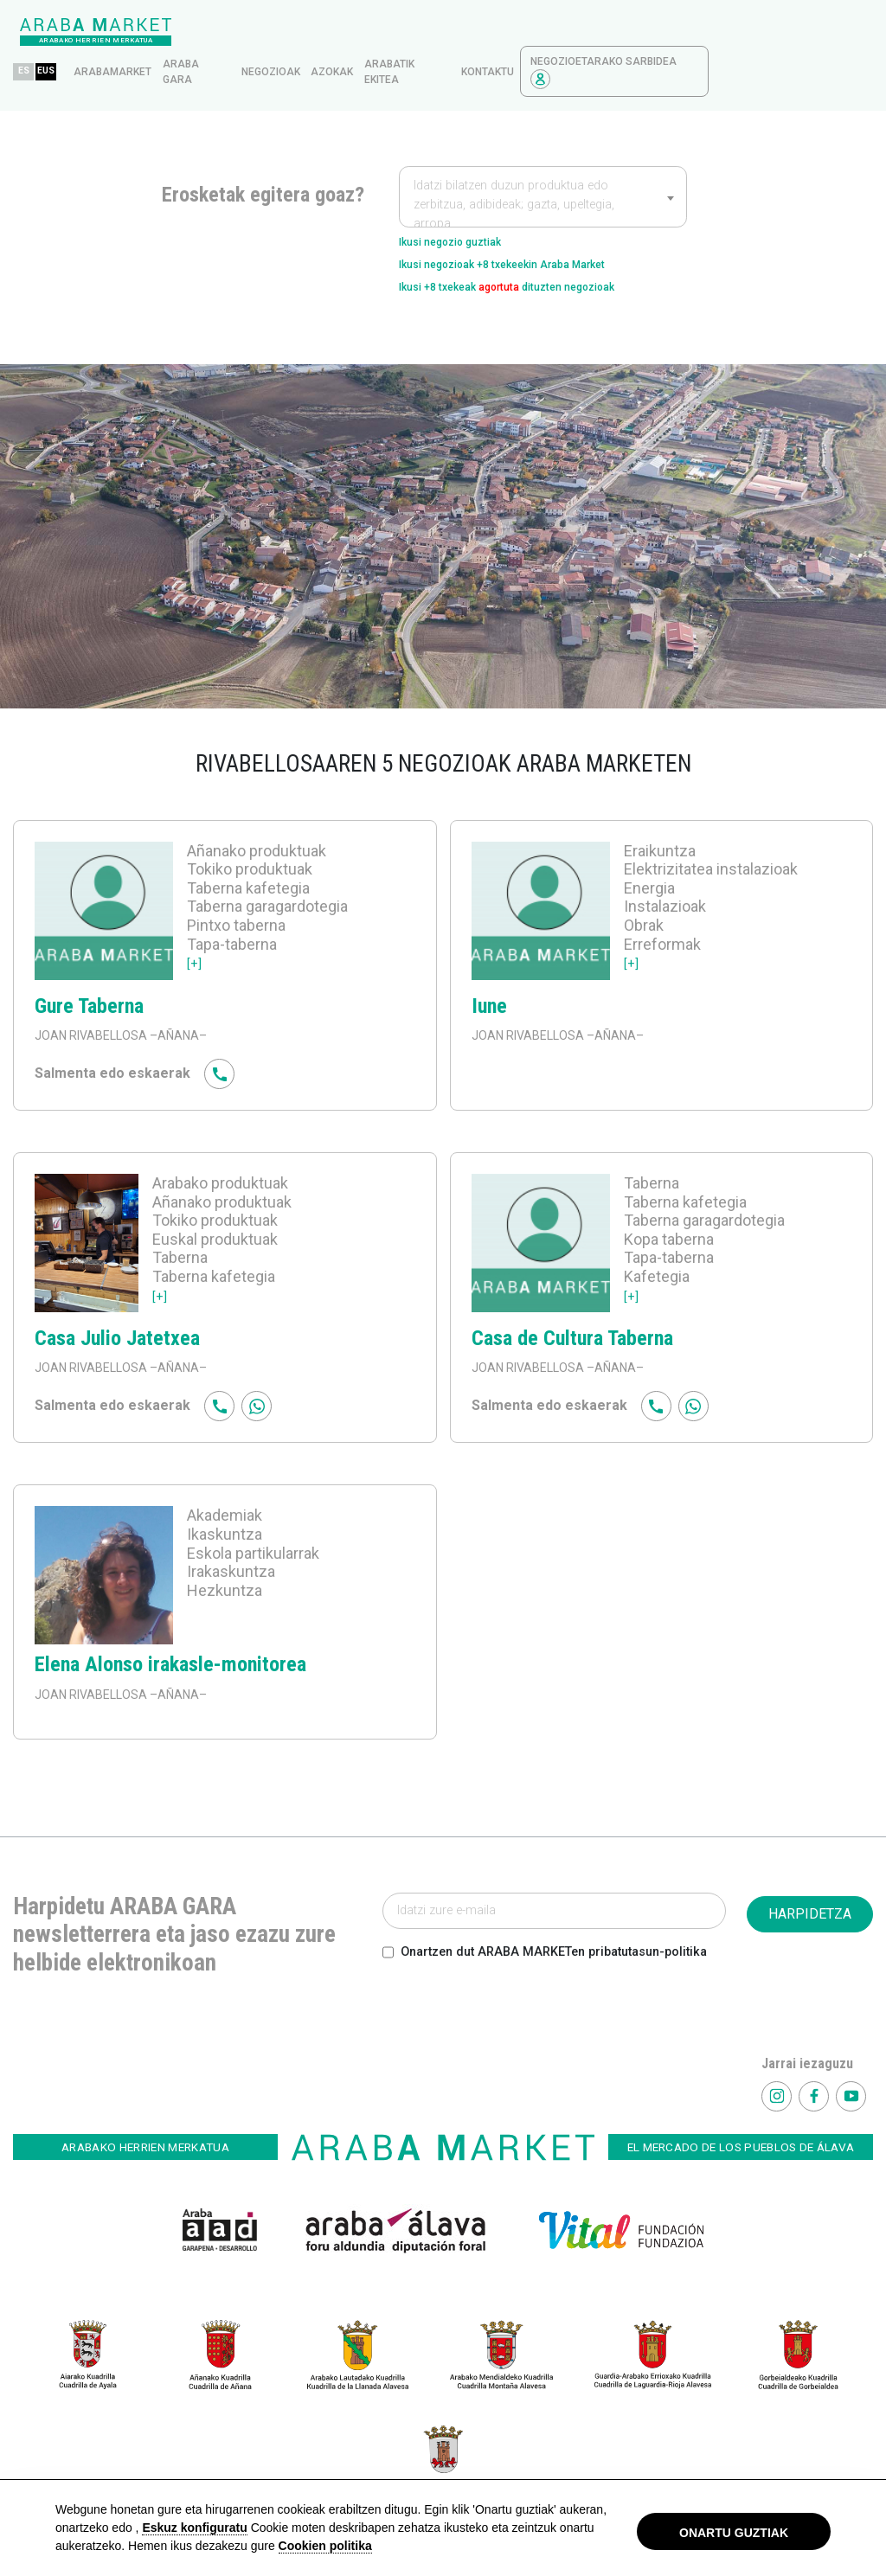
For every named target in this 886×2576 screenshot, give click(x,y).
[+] (195, 946)
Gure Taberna (89, 989)
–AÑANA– (177, 1019)
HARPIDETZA (809, 1896)
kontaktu (652, 40)
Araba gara (345, 40)
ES (188, 39)
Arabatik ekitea (554, 40)
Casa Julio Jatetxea (117, 1322)
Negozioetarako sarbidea (768, 40)
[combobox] (543, 164)
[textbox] (543, 173)
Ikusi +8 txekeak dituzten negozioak (541, 267)
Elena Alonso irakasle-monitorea (170, 1648)
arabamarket (277, 40)
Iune (489, 989)
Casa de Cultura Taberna (572, 1322)
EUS (216, 39)
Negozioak (435, 40)
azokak (496, 40)
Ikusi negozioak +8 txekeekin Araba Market (535, 239)
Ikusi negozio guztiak (467, 211)
